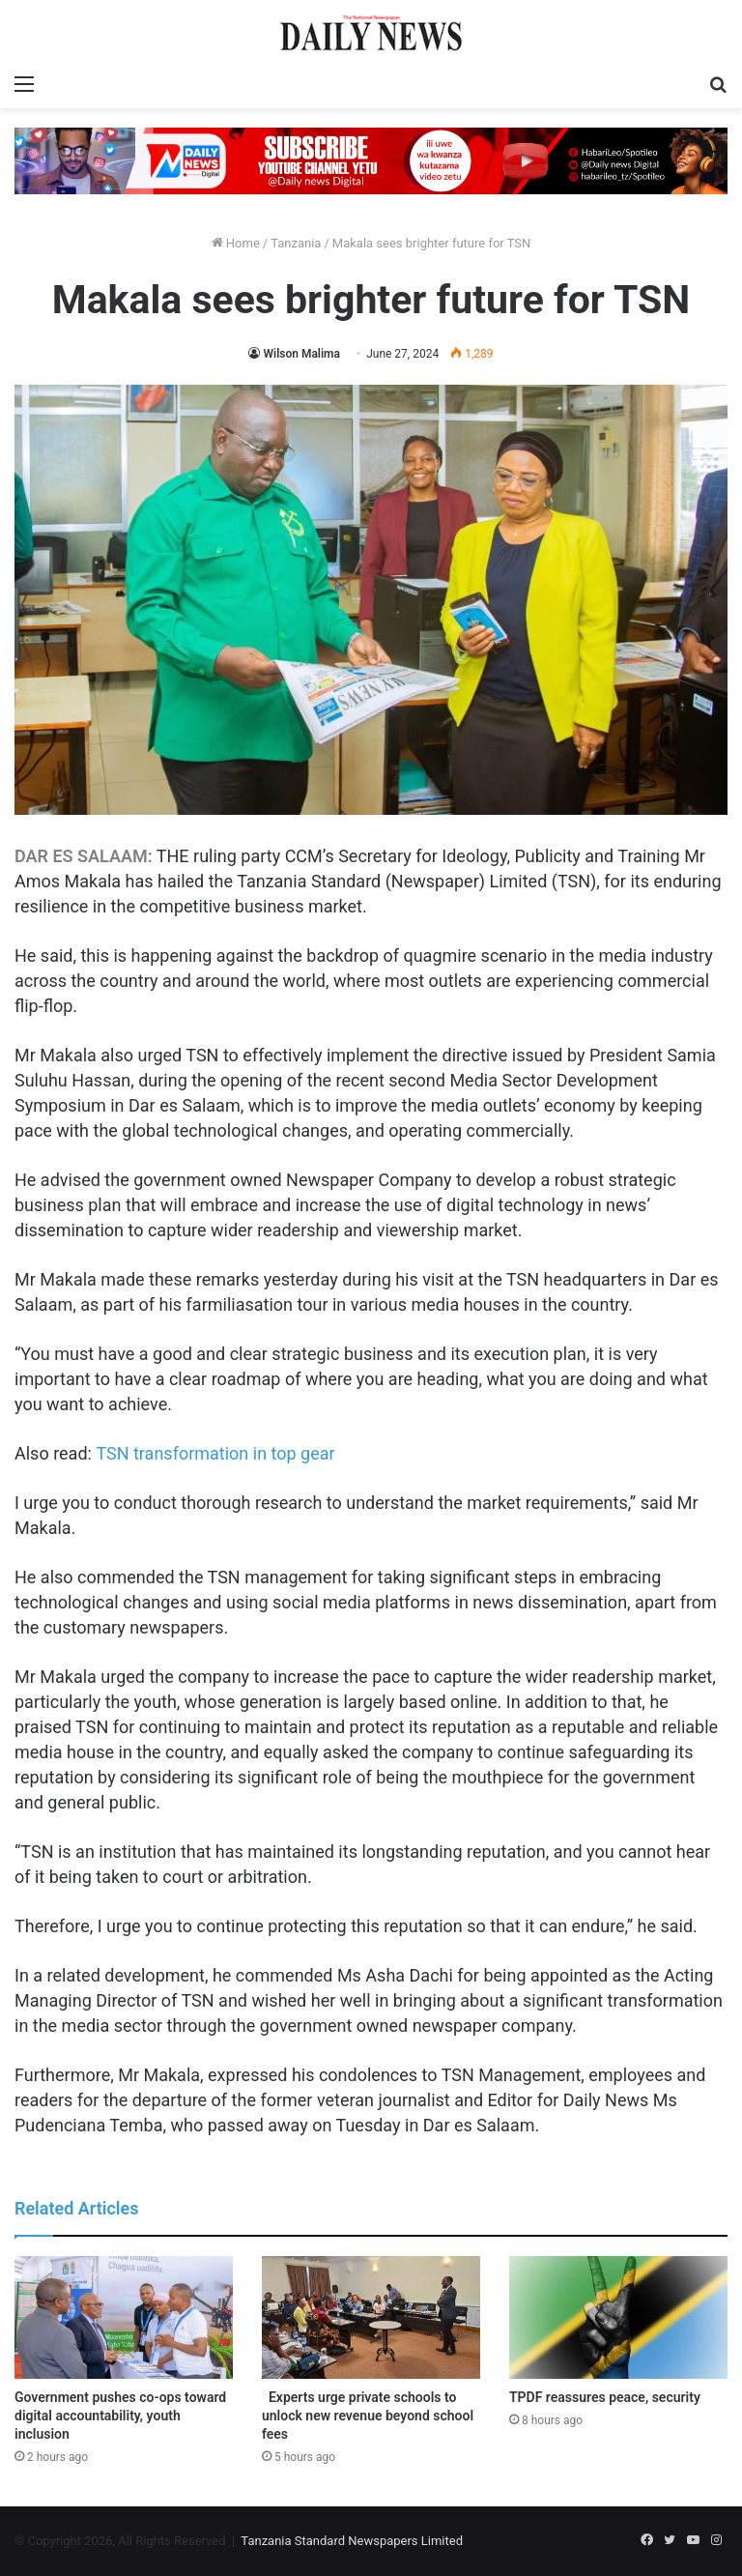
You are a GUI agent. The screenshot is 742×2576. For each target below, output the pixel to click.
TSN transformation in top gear (215, 1453)
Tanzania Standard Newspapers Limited (352, 2540)
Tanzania (296, 243)
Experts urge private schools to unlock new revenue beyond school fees (367, 2415)
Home (236, 243)
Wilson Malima (301, 354)
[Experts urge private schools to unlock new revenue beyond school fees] (371, 2317)
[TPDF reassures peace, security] (618, 2317)
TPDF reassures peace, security (604, 2397)
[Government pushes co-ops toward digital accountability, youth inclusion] (123, 2317)
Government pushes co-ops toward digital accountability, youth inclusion (120, 2415)
